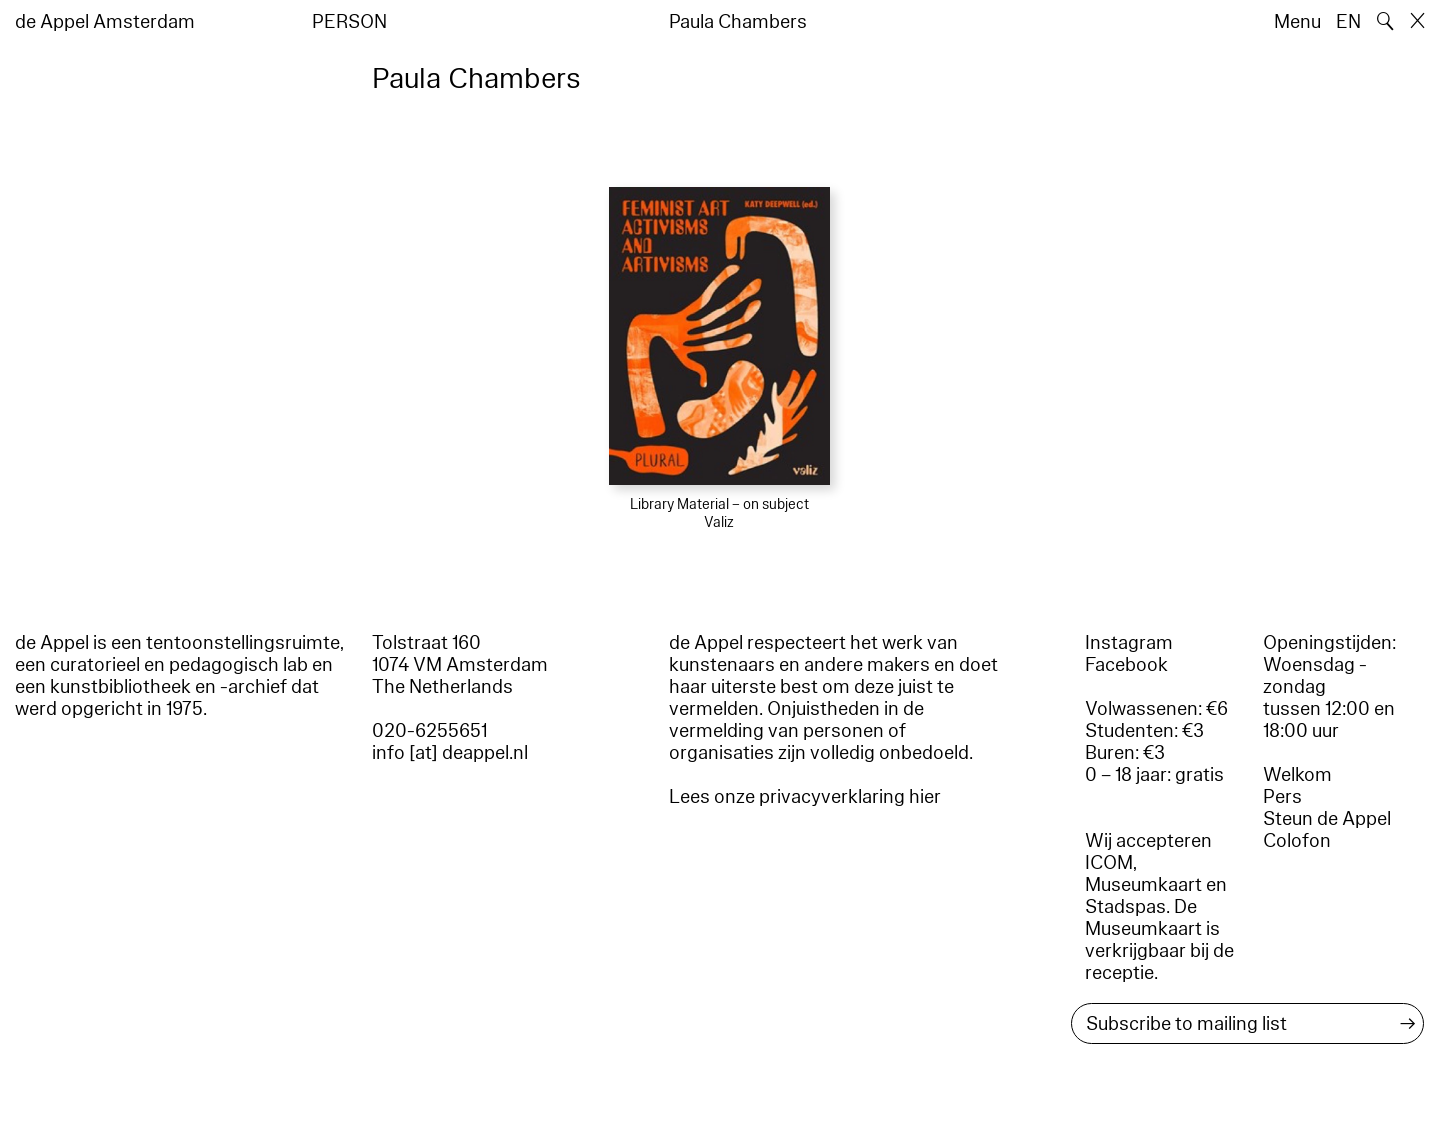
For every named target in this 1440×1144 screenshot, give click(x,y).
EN (1348, 22)
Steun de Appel (1327, 819)
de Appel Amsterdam (105, 22)
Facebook (1126, 665)
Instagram (1129, 643)
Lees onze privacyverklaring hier (805, 797)
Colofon (1297, 841)
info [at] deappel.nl (450, 753)
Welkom (1297, 775)
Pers (1282, 797)
